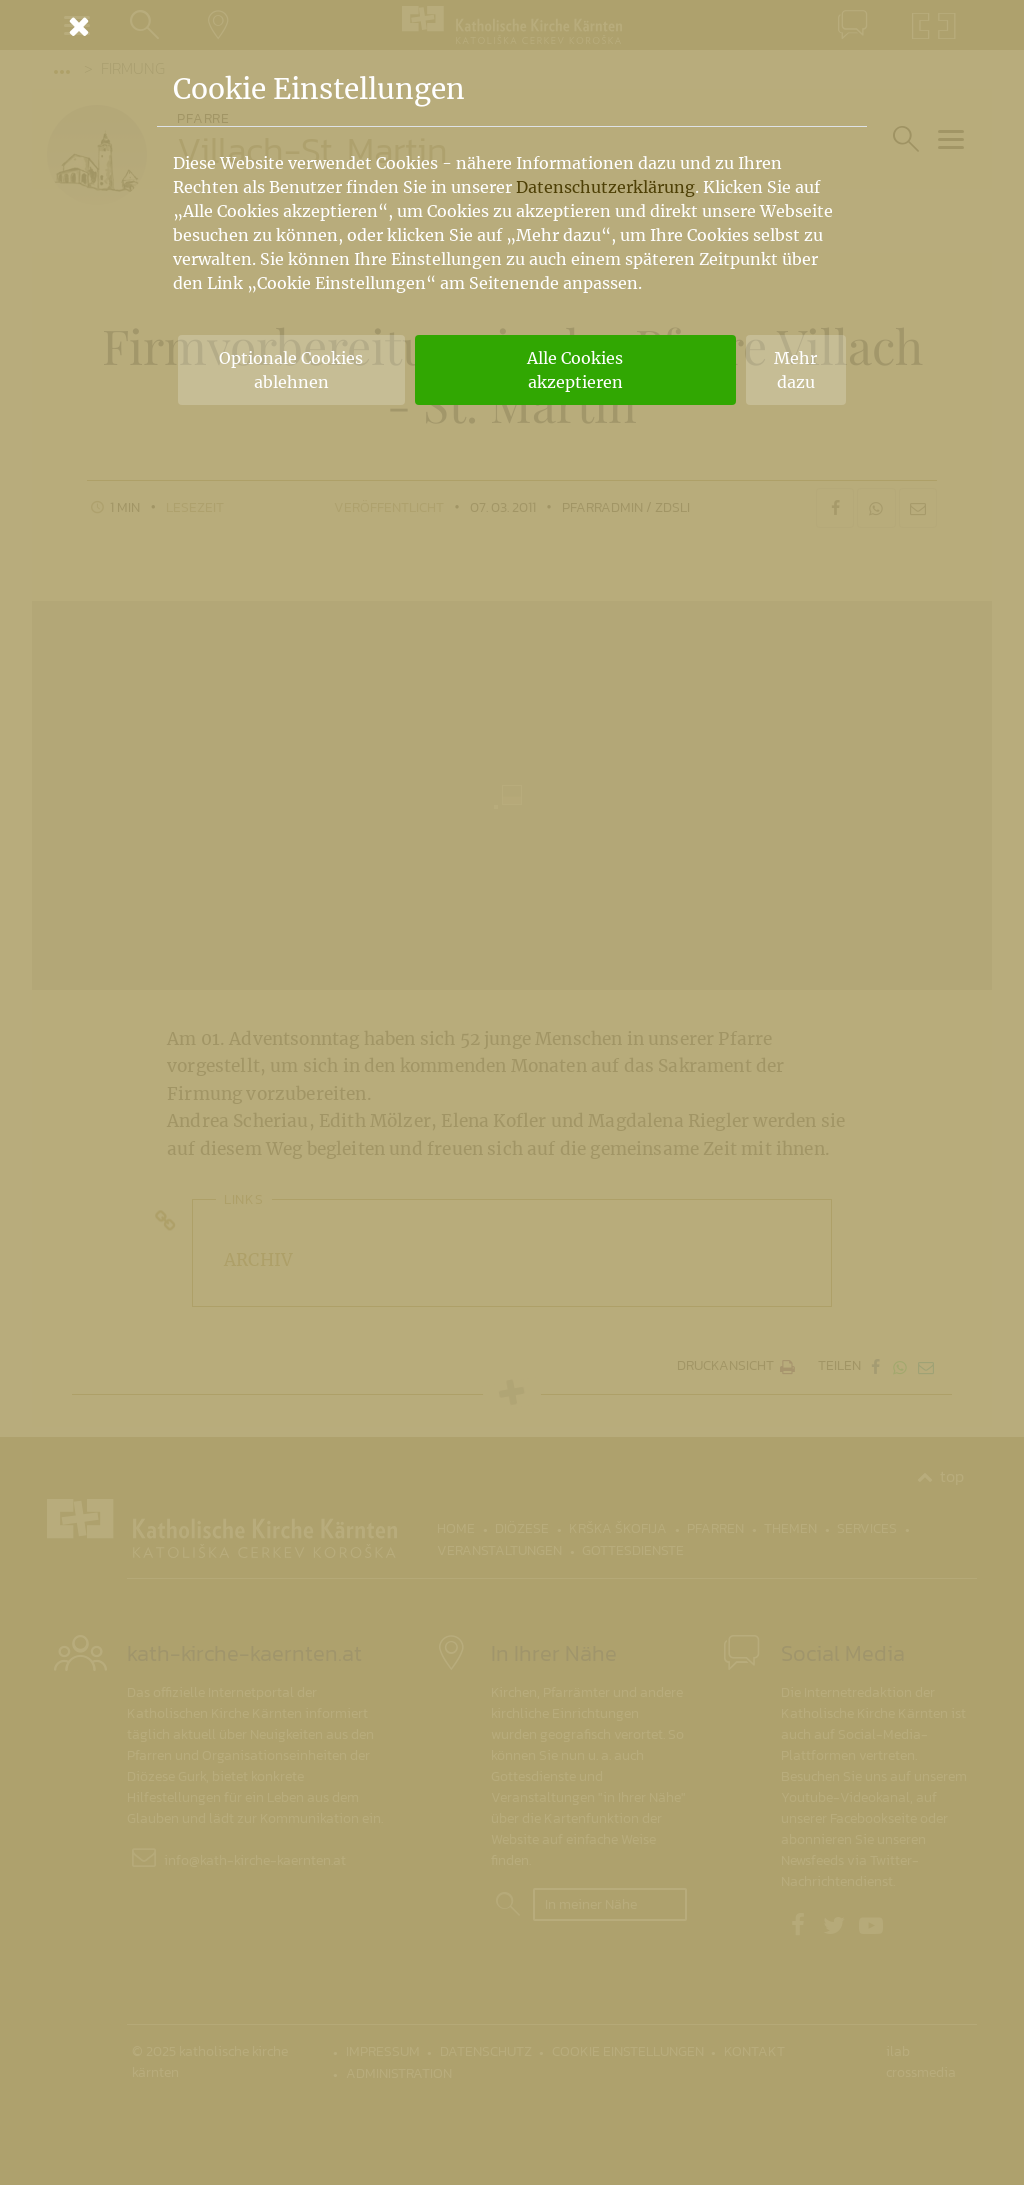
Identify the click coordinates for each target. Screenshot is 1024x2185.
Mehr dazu (795, 370)
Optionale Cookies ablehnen (291, 370)
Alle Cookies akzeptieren (575, 370)
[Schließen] (512, 26)
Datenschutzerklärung (605, 187)
